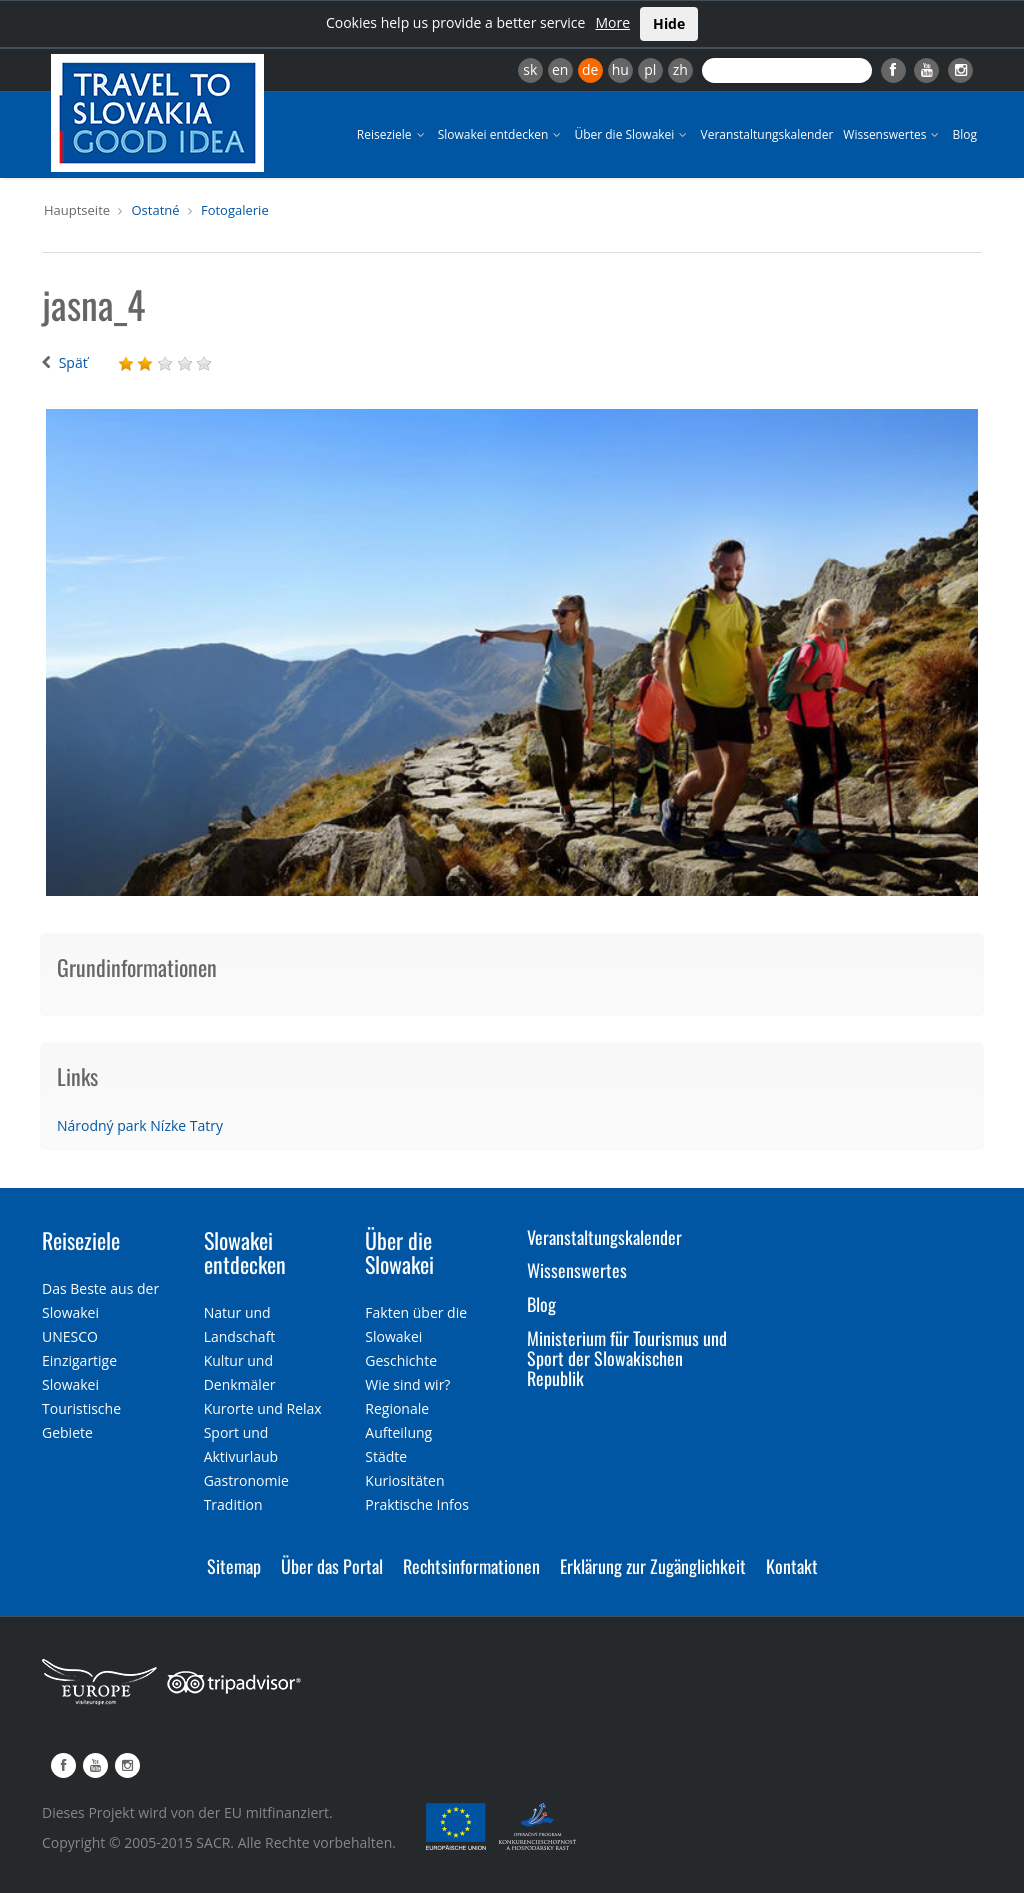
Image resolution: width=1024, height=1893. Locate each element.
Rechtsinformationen (471, 1566)
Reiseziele (392, 134)
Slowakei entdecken (501, 134)
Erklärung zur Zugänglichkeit (653, 1566)
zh (680, 69)
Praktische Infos (417, 1504)
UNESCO (70, 1336)
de (590, 69)
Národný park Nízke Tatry (140, 1125)
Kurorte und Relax (263, 1408)
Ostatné (155, 210)
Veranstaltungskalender (766, 134)
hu (620, 69)
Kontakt (792, 1566)
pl (650, 69)
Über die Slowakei (632, 134)
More (612, 22)
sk (530, 69)
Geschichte (401, 1360)
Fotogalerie (235, 210)
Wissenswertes (892, 134)
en (560, 69)
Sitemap (234, 1566)
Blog (964, 134)
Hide (669, 23)
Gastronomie (246, 1480)
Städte (386, 1456)
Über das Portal (332, 1566)
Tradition (233, 1504)
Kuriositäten (404, 1480)
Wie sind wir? (407, 1384)
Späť (73, 362)
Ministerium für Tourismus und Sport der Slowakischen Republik (627, 1358)
